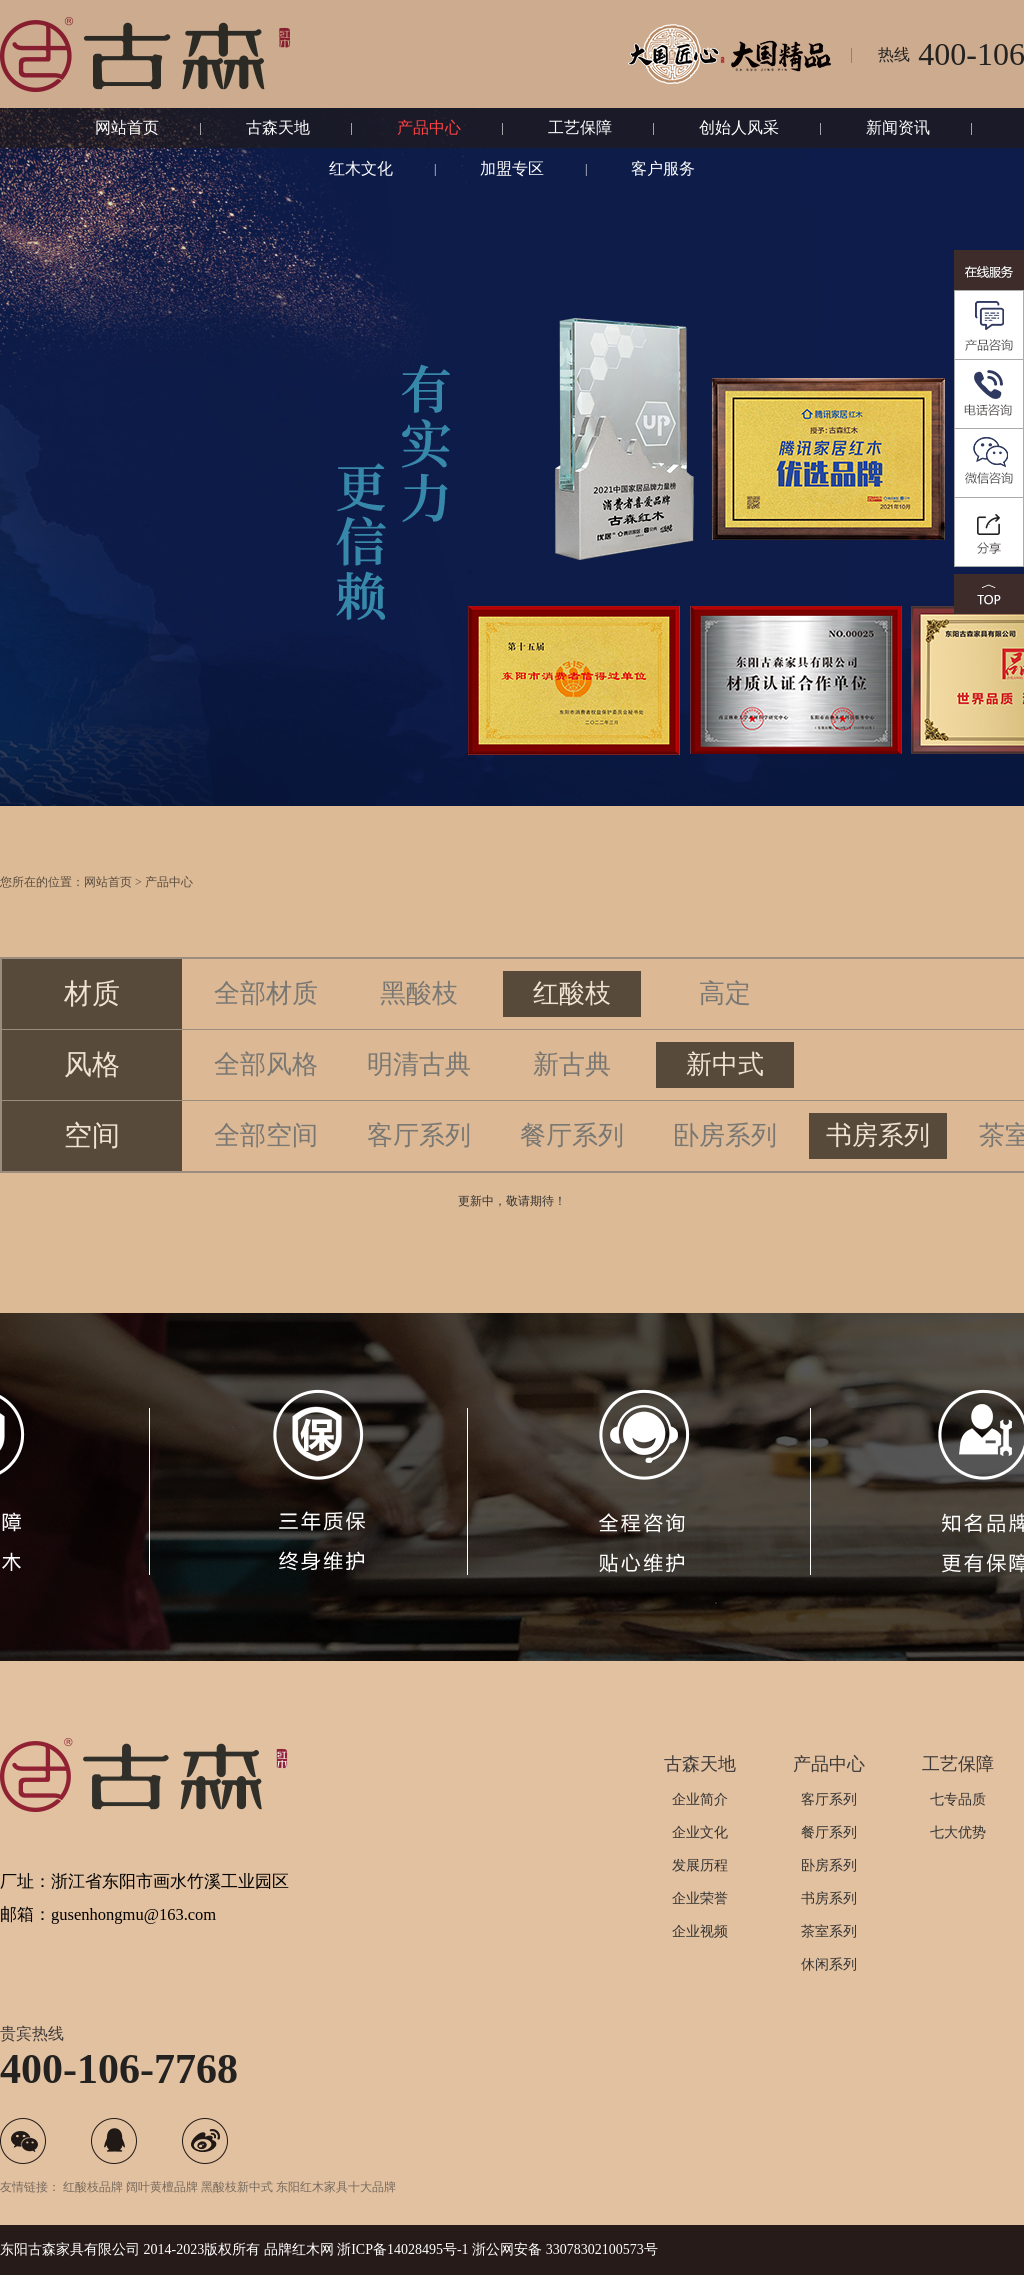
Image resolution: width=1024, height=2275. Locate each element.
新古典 (572, 1096)
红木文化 (361, 168)
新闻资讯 (898, 127)
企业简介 (700, 1799)
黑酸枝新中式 (237, 2187)
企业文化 (700, 1832)
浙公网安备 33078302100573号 (565, 2249)
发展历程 (700, 1865)
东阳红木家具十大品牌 (336, 2187)
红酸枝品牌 (93, 2187)
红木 (306, 2249)
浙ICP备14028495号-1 (402, 2249)
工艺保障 (580, 127)
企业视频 (700, 1931)
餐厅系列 (572, 1167)
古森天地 (278, 127)
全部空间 (266, 1167)
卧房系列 (725, 1167)
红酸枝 (572, 1025)
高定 (725, 1025)
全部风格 (266, 1096)
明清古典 (419, 1096)
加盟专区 (512, 168)
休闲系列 (829, 1964)
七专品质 (958, 1799)
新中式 (725, 1096)
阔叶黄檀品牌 (162, 2187)
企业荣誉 (700, 1898)
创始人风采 (739, 127)
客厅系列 (419, 1167)
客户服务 (663, 168)
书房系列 (878, 1167)
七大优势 (958, 1832)
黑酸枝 (419, 1025)
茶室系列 (829, 1931)
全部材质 (266, 1025)
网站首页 (127, 127)
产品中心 (429, 127)
